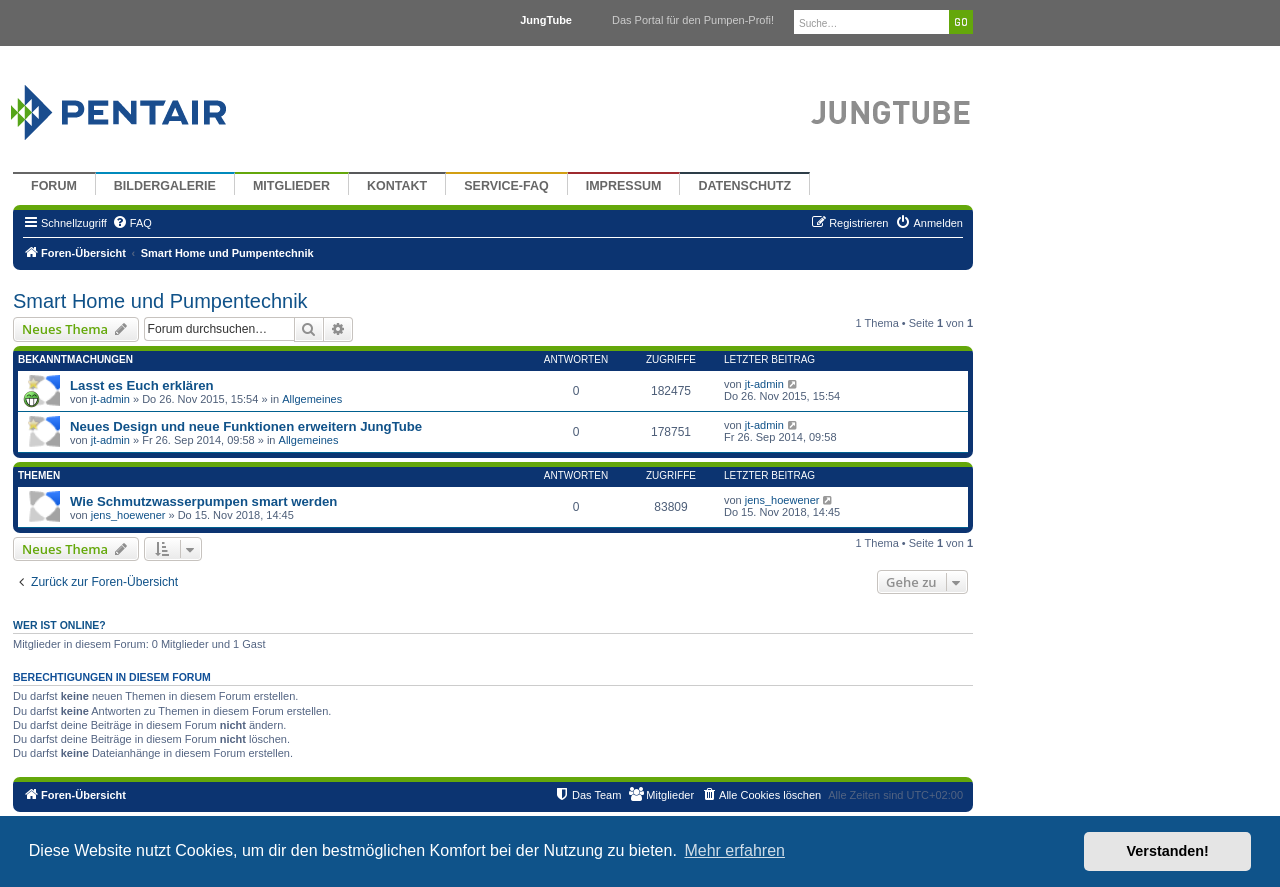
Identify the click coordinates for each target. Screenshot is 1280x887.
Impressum (624, 186)
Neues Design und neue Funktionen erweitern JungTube (246, 426)
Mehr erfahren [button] (734, 850)
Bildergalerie (165, 186)
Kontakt (397, 186)
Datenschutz (744, 186)
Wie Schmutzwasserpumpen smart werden (203, 501)
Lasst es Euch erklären (142, 385)
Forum (54, 186)
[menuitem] (132, 223)
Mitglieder (291, 186)
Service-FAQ (506, 186)
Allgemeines (312, 399)
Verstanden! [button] (1168, 851)
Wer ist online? (59, 625)
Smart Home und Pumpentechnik (160, 301)
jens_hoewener (128, 515)
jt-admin (110, 399)
